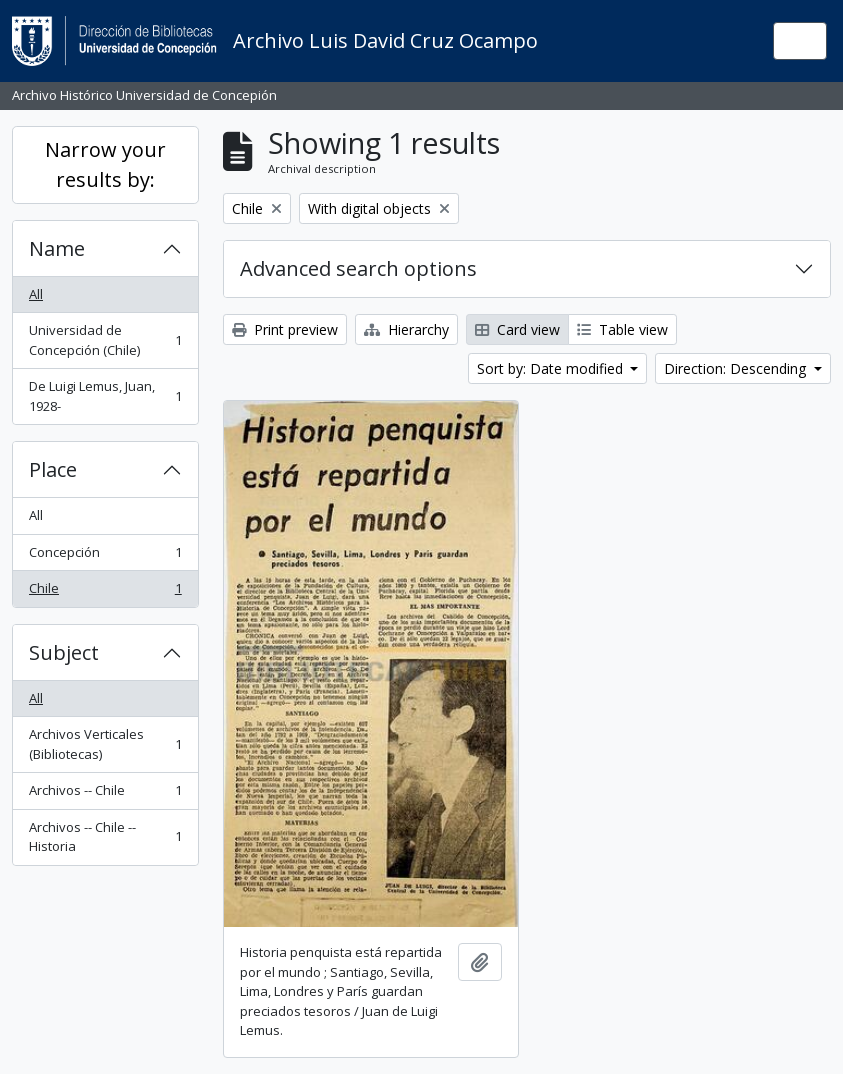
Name (57, 248)
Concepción (105, 556)
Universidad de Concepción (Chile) (105, 340)
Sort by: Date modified (552, 368)
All (36, 294)
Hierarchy (406, 329)
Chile (105, 592)
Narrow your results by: (105, 164)
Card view (517, 329)
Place (53, 469)
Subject (64, 652)
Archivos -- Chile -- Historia (105, 837)
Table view (622, 329)
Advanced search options (358, 268)
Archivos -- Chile (105, 794)
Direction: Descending (737, 368)
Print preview (285, 329)
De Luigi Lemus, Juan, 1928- (105, 396)
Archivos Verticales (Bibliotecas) (105, 744)
